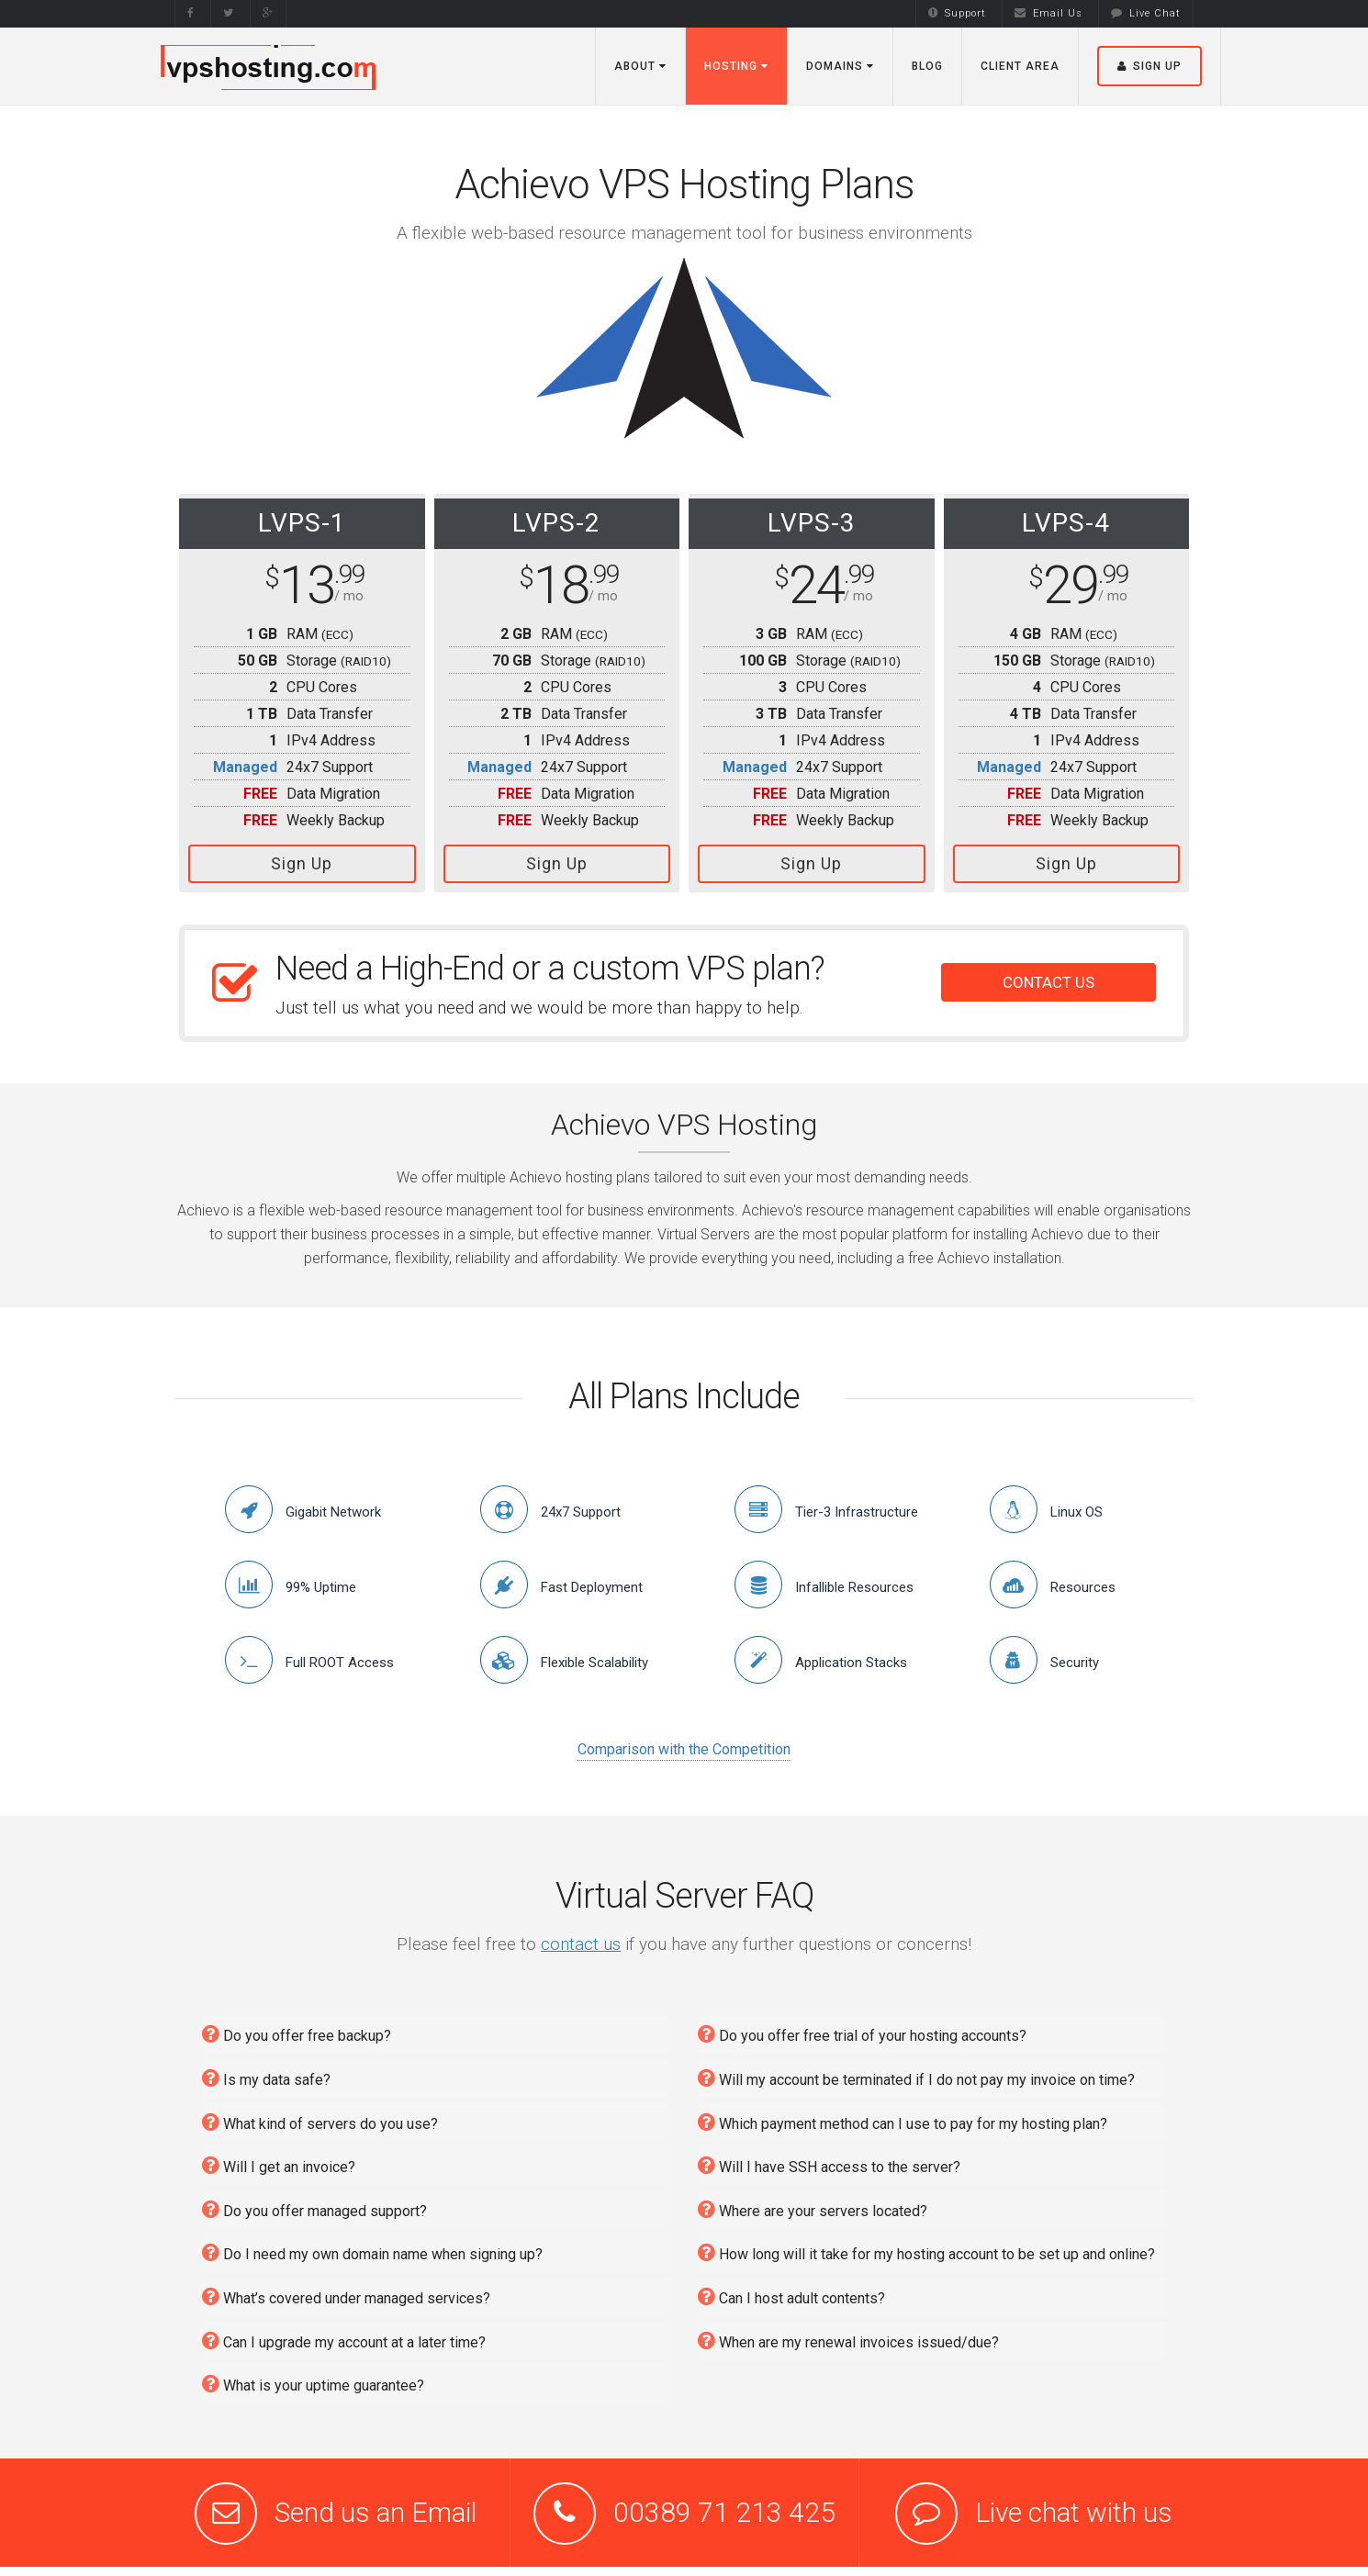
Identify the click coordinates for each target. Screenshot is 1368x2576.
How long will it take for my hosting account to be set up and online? (926, 2252)
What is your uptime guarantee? (313, 2383)
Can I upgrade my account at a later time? (344, 2340)
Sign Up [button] (1149, 66)
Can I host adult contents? (791, 2296)
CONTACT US (1048, 982)
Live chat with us (1073, 2512)
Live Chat (1146, 13)
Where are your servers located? (812, 2209)
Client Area (1020, 66)
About (640, 66)
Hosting (736, 66)
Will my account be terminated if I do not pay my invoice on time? (916, 2078)
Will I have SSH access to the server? (829, 2165)
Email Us (1048, 13)
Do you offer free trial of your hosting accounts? (862, 2033)
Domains (840, 66)
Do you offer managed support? (314, 2209)
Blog (927, 66)
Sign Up (301, 863)
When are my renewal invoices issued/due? (848, 2340)
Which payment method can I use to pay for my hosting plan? (902, 2122)
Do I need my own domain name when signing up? (372, 2252)
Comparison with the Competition (684, 1749)
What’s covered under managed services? (346, 2296)
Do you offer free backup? (296, 2033)
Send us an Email (376, 2512)
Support (957, 13)
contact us (581, 1943)
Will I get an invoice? (278, 2165)
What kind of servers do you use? (320, 2122)
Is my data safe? (266, 2078)
